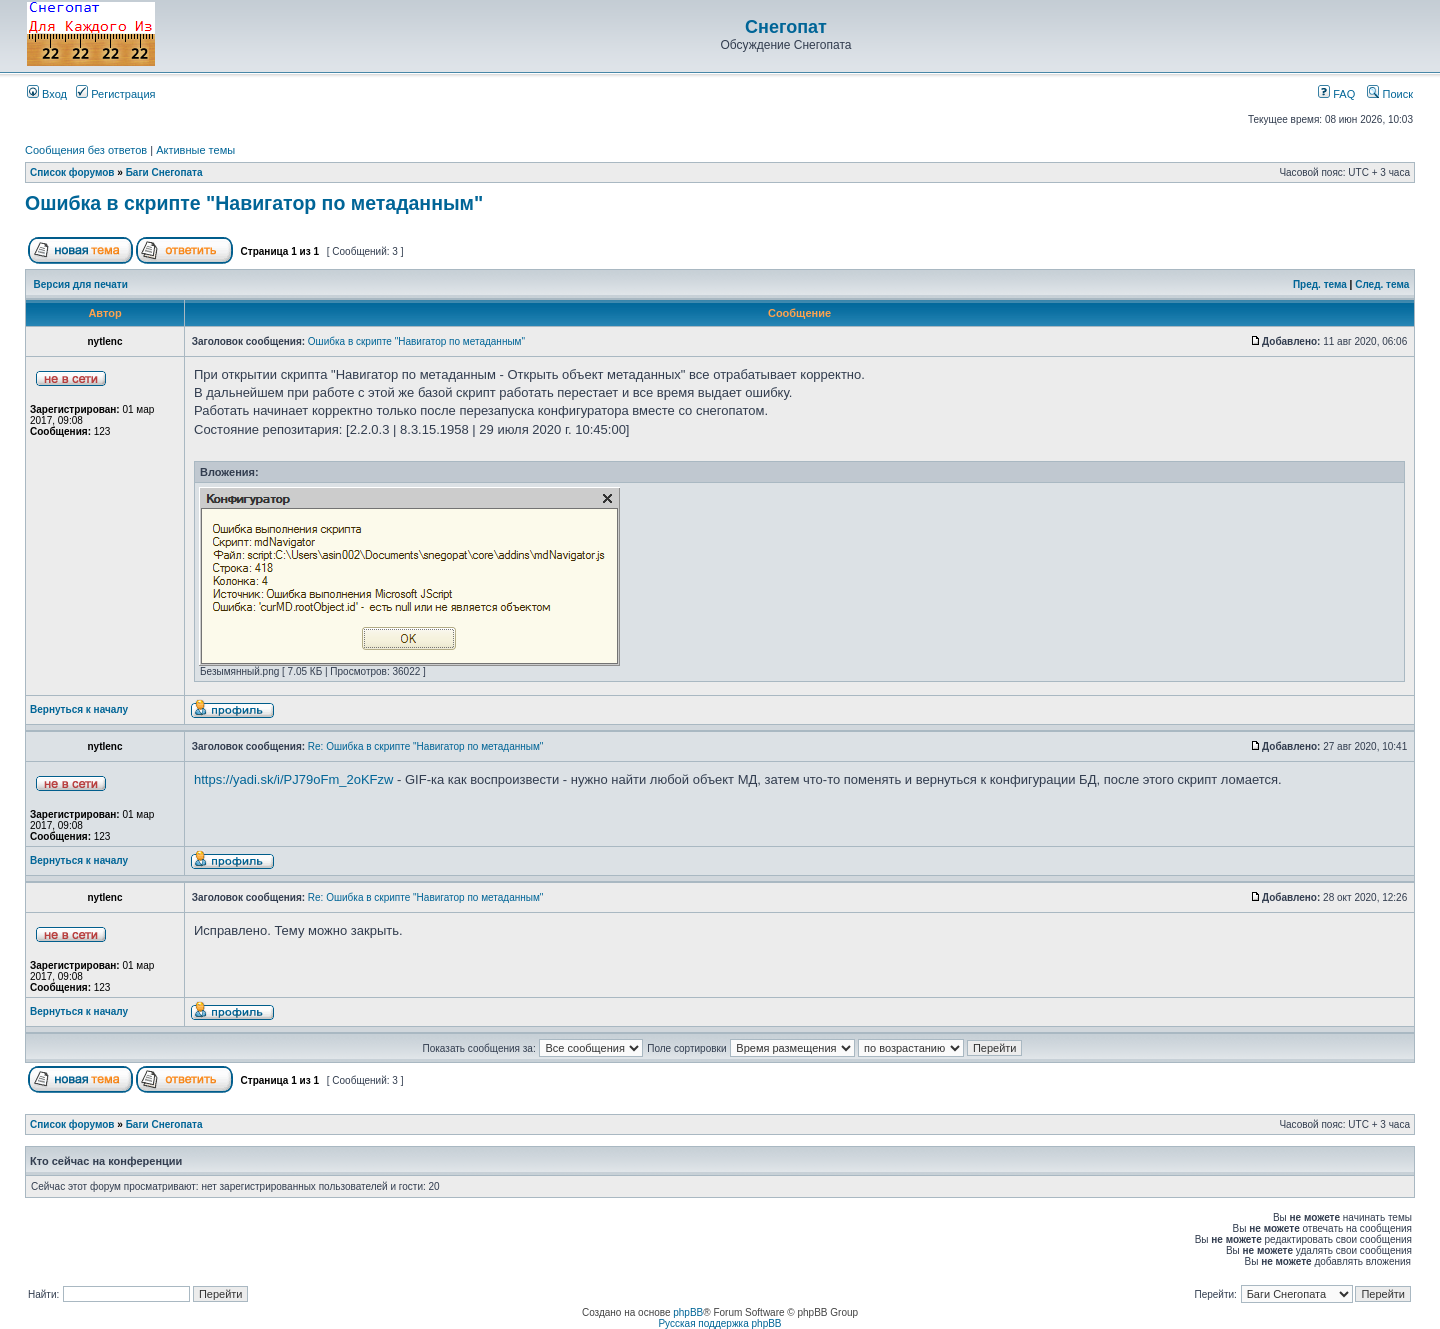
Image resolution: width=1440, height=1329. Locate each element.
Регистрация (115, 94)
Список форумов (72, 172)
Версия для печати (81, 284)
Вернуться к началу (79, 709)
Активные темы (195, 150)
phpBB (688, 1312)
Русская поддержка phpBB (719, 1323)
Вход (47, 94)
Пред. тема (1320, 284)
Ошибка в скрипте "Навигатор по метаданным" (254, 203)
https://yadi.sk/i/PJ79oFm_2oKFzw (293, 779)
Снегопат (786, 27)
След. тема (1382, 284)
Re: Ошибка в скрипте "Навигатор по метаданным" (426, 746)
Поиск (1390, 94)
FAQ (1336, 94)
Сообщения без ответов (86, 150)
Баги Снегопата (164, 172)
